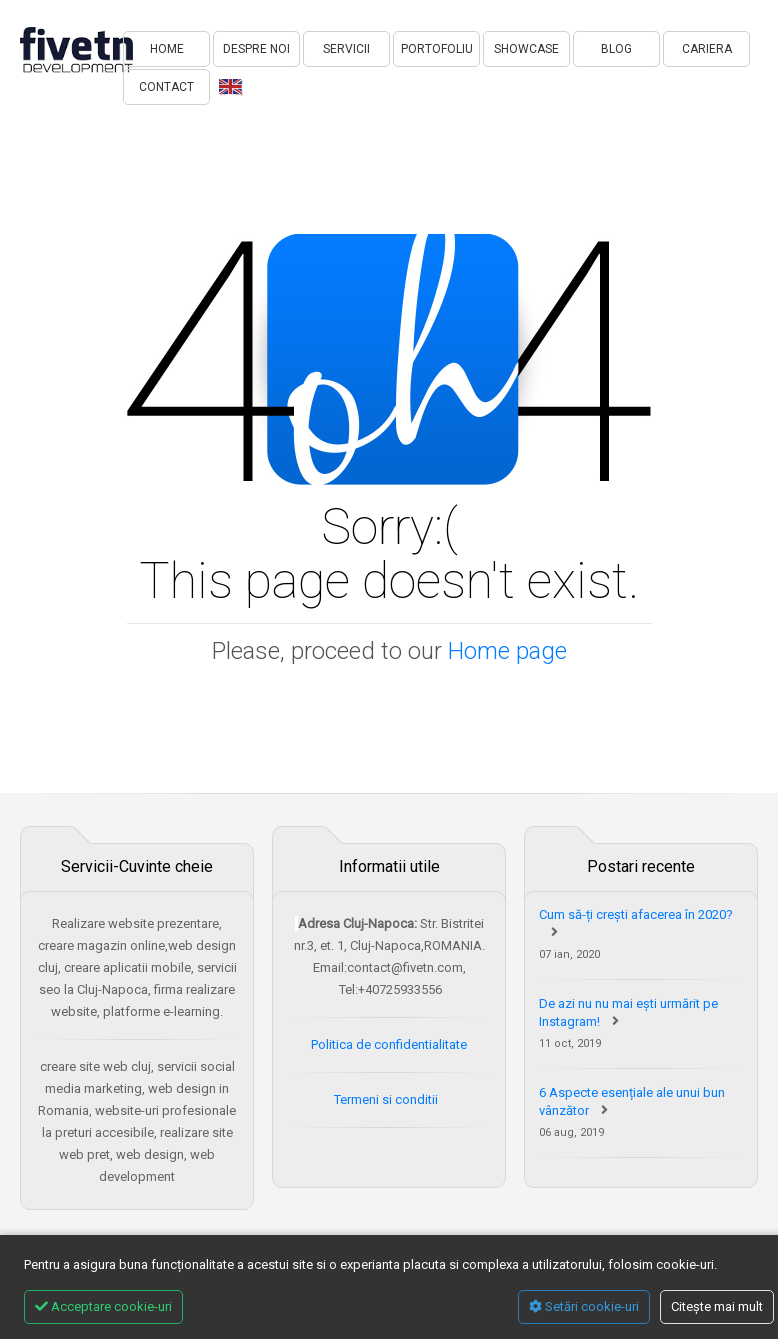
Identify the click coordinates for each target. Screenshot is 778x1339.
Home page (507, 651)
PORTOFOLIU (437, 49)
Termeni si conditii (387, 1099)
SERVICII (346, 49)
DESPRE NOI (256, 49)
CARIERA (707, 49)
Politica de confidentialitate (389, 1044)
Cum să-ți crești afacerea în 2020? (636, 914)
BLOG (616, 49)
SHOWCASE (526, 49)
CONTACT (166, 87)
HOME (167, 49)
